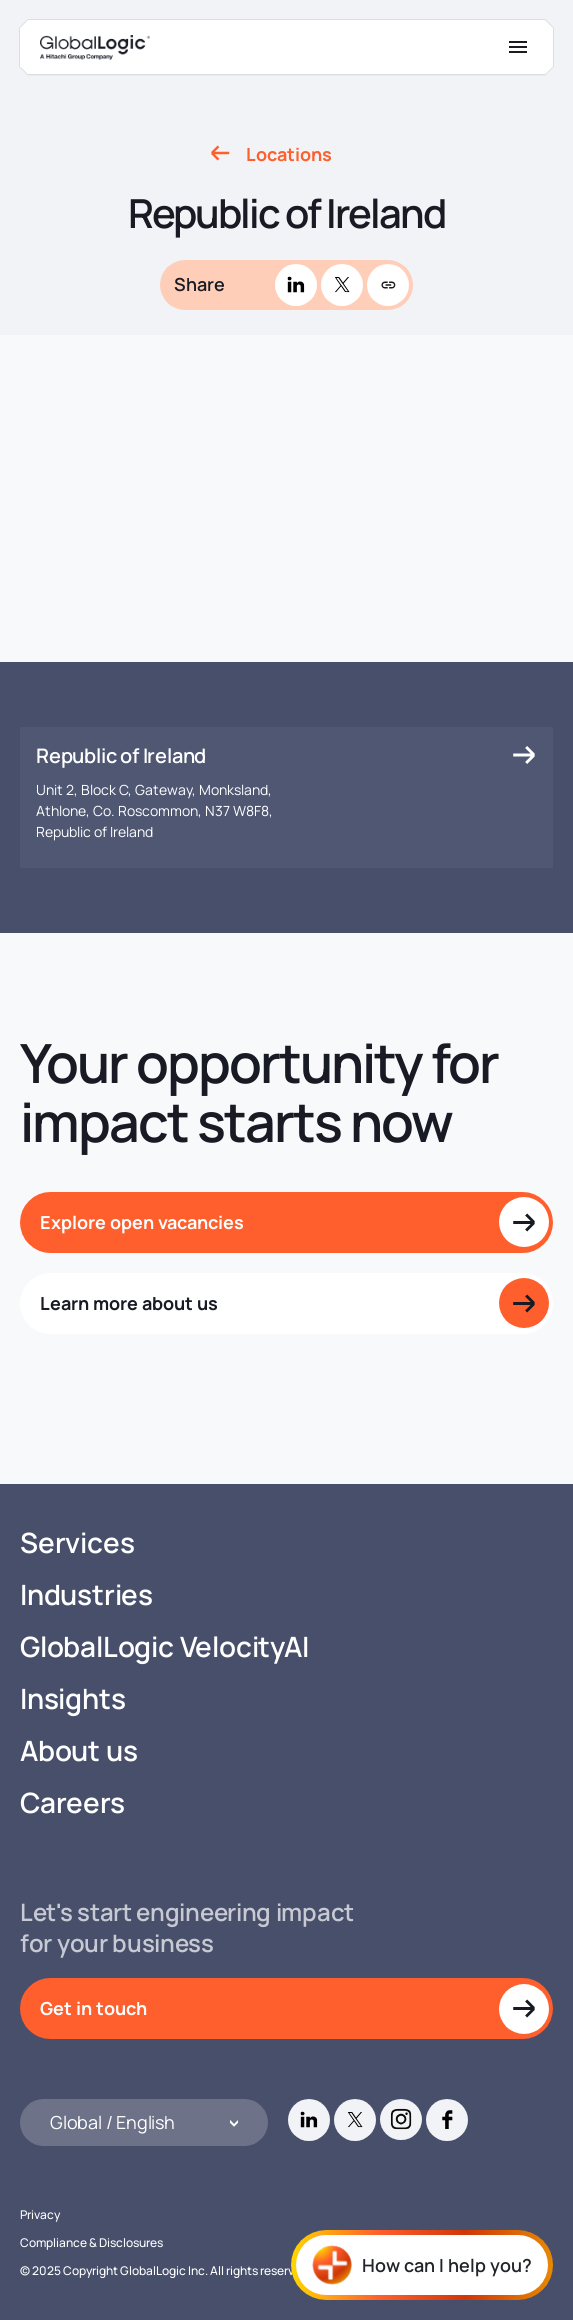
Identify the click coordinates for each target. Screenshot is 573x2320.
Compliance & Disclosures (91, 2242)
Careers (72, 1802)
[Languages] (144, 2122)
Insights (72, 1698)
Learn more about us (129, 1303)
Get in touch (93, 2008)
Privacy (40, 2214)
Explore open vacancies (142, 1222)
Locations (289, 154)
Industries (86, 1594)
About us (78, 1750)
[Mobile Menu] (518, 47)
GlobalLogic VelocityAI (164, 1646)
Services (77, 1542)
